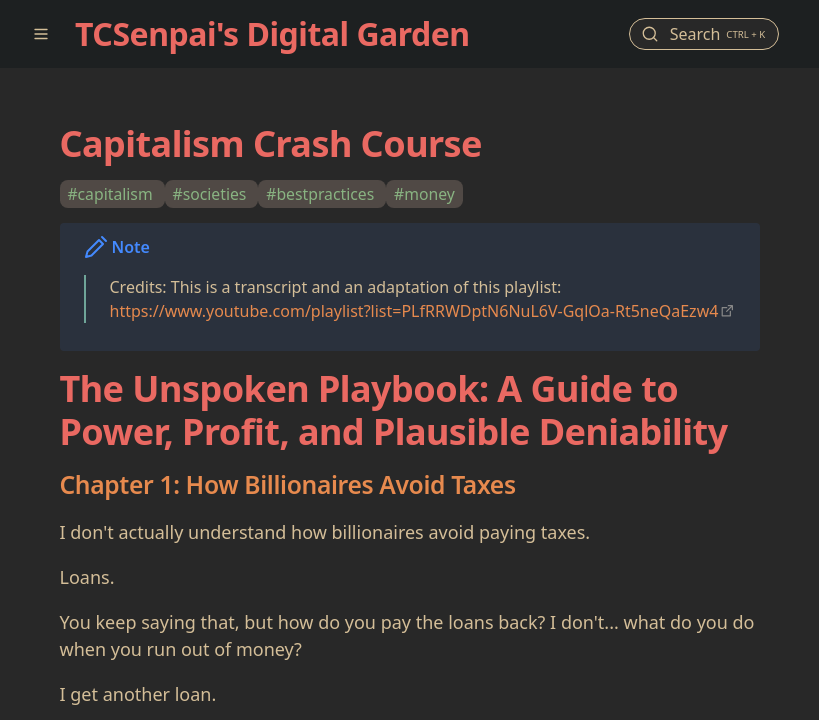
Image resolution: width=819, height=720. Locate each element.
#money (424, 194)
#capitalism (111, 194)
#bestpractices (322, 194)
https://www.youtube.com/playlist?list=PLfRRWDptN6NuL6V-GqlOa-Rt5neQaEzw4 (414, 311)
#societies (211, 194)
